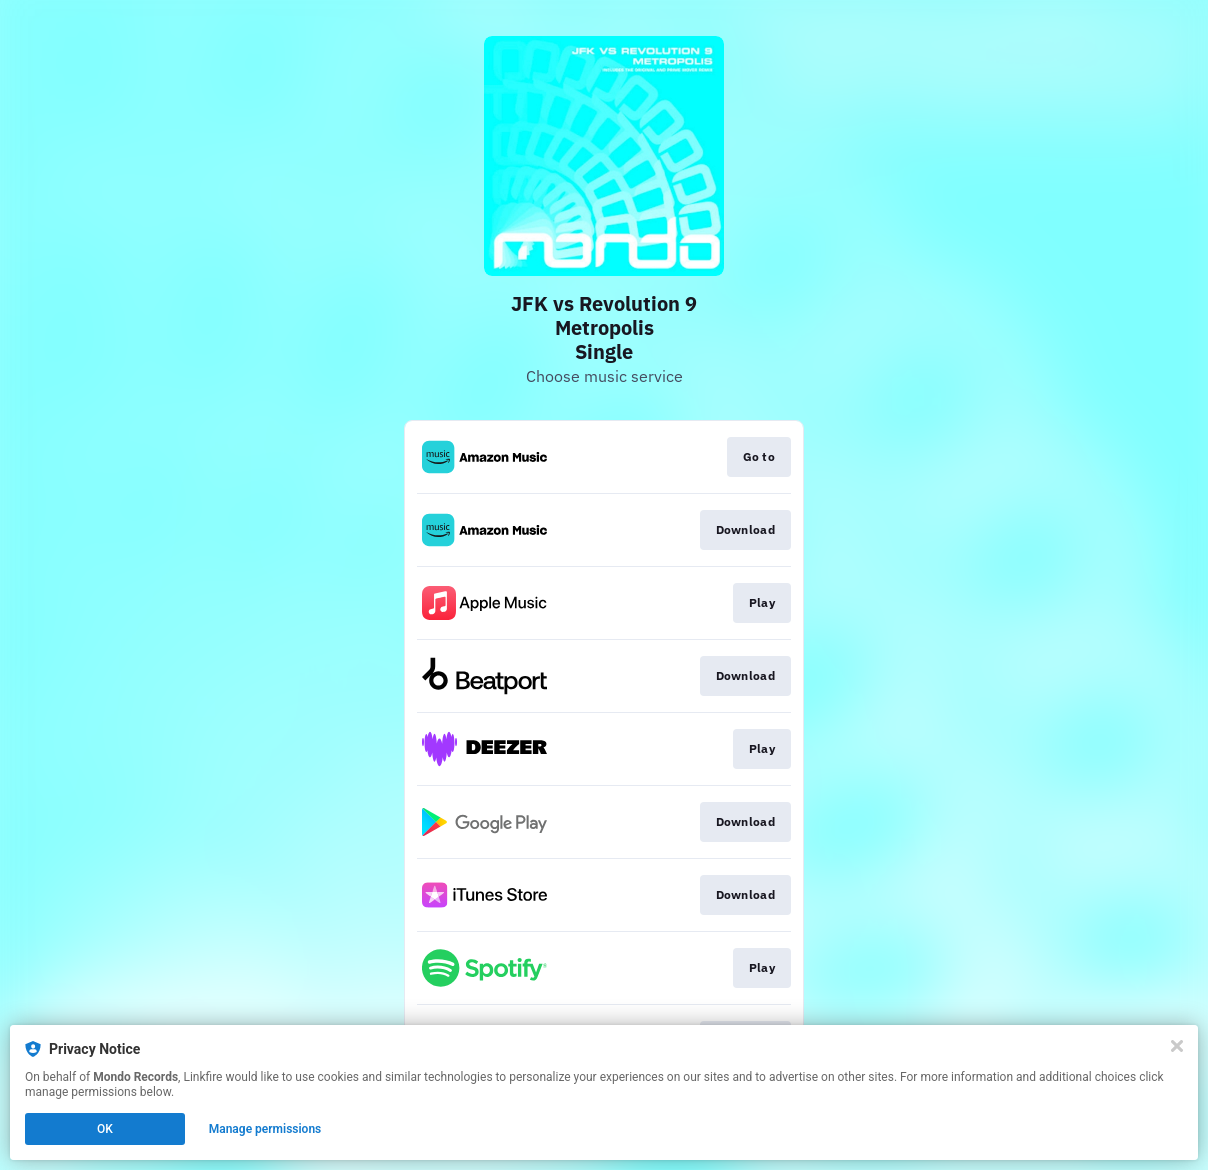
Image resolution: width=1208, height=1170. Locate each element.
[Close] (1177, 1046)
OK (105, 1129)
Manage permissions (265, 1129)
